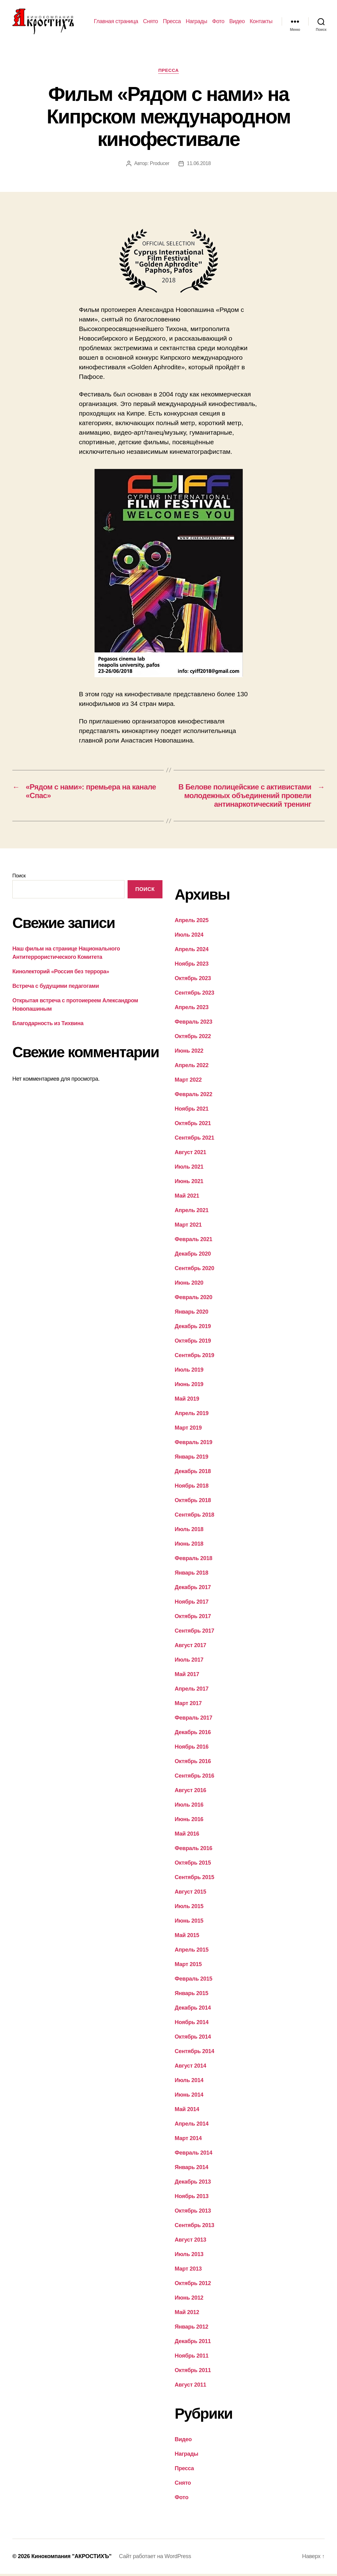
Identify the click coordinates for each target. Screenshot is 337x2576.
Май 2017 (187, 1676)
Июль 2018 (189, 1531)
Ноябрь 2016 (192, 1749)
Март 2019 (188, 1430)
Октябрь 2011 (193, 2372)
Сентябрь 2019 (194, 1357)
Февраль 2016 (194, 1850)
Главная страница (116, 22)
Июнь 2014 (189, 2097)
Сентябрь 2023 (194, 995)
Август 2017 (190, 1647)
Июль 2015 (189, 1908)
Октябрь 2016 (193, 1763)
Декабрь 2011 (193, 2343)
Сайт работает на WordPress (155, 2558)
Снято (150, 22)
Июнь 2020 (189, 1285)
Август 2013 (190, 2242)
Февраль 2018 (194, 1560)
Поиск (19, 877)
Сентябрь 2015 (194, 1879)
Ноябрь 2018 (192, 1488)
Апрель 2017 (192, 1691)
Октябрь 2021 (193, 1125)
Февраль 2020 (194, 1299)
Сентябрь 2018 (194, 1517)
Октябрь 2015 (193, 1865)
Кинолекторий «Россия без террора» (60, 973)
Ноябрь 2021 (192, 1111)
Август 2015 (190, 1894)
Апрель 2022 (192, 1067)
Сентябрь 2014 (194, 2053)
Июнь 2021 (189, 1183)
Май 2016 (187, 1836)
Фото (218, 22)
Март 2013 (188, 2271)
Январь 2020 (192, 1314)
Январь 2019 (192, 1459)
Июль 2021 (189, 1169)
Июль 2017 (189, 1662)
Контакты (261, 22)
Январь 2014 (192, 2169)
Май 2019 (187, 1401)
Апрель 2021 (192, 1212)
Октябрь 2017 (193, 1618)
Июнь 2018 (189, 1546)
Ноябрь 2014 (192, 2024)
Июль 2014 (189, 2082)
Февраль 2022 (194, 1096)
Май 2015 (187, 1937)
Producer (159, 165)
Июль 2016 (189, 1807)
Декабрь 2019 (193, 1328)
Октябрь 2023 (193, 980)
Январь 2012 (192, 2329)
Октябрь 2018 (193, 1502)
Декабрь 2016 (193, 1734)
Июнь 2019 (189, 1386)
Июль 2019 (189, 1372)
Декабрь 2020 (193, 1256)
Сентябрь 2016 (194, 1778)
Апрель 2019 (192, 1415)
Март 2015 (188, 1966)
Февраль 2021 (194, 1241)
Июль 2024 (189, 937)
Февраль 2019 (194, 1444)
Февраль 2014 (194, 2155)
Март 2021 (188, 1227)
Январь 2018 (192, 1575)
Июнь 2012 (189, 2300)
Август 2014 (190, 2068)
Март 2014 (188, 2140)
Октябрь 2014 (193, 2039)
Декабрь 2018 (193, 1473)
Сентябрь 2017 (194, 1633)
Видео (237, 22)
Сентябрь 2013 (194, 2227)
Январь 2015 (192, 1995)
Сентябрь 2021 (194, 1140)
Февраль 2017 (194, 1720)
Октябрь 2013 (193, 2213)
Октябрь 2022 (193, 1038)
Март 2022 (188, 1082)
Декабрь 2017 (193, 1589)
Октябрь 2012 (193, 2285)
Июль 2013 (189, 2256)
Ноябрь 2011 (192, 2358)
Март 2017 (188, 1705)
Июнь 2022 (189, 1053)
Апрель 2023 (192, 1009)
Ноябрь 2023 (192, 966)
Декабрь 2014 (193, 2010)
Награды (196, 22)
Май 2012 (187, 2314)
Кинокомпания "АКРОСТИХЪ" (71, 2558)
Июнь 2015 (189, 1923)
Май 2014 (187, 2111)
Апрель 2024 (192, 951)
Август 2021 (190, 1154)
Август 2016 (190, 1792)
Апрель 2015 (192, 1952)
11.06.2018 (199, 165)
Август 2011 (190, 2387)
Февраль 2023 (194, 1024)
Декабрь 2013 (193, 2184)
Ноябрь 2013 (192, 2198)
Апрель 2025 (192, 922)
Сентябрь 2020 (194, 1270)
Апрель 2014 (192, 2126)
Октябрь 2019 (193, 1343)
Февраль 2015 (194, 1981)
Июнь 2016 (189, 1821)
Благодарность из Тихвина (47, 1025)
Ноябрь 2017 (192, 1604)
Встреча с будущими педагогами (55, 988)
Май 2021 (187, 1198)
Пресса (172, 22)
